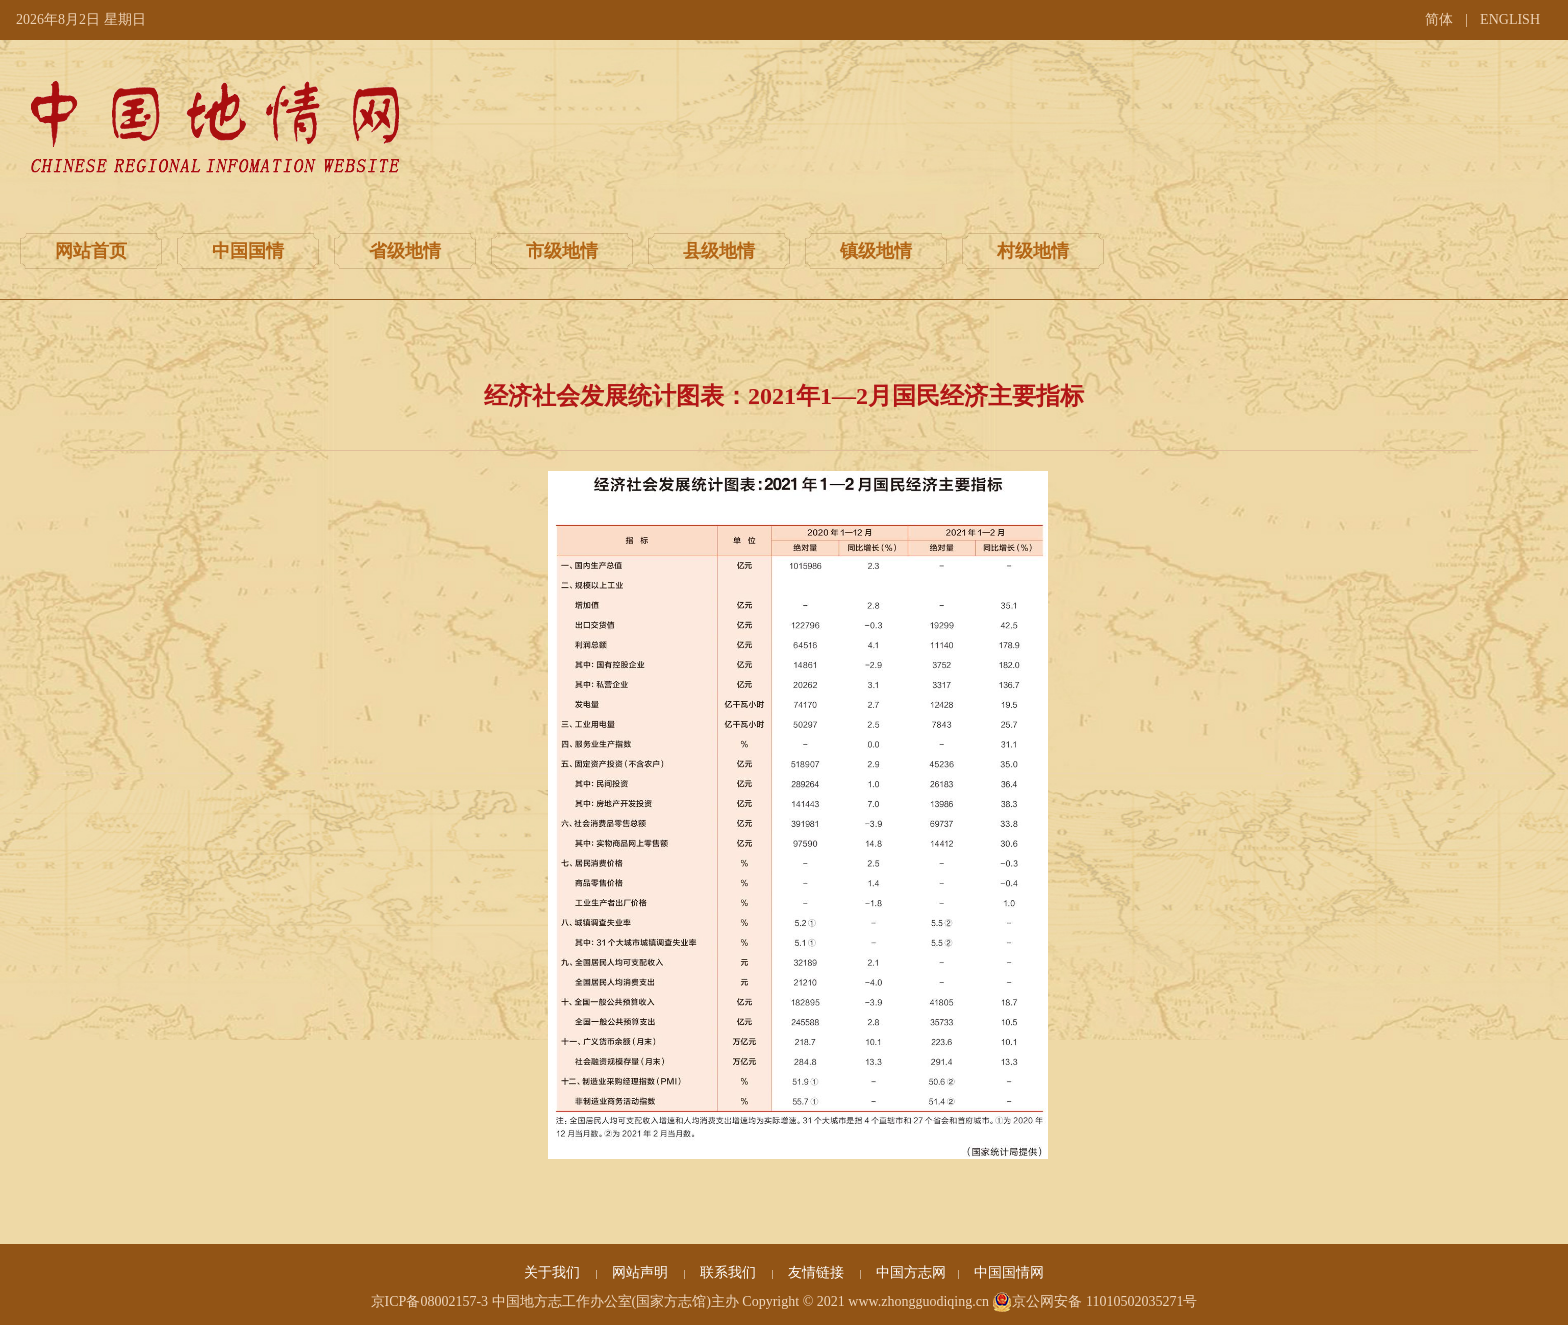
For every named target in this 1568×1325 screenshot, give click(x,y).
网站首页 (91, 251)
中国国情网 (1009, 1272)
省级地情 (405, 251)
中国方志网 (911, 1272)
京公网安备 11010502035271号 (1094, 1302)
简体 (1439, 19)
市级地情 (562, 251)
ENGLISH (1510, 19)
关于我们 (554, 1272)
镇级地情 (876, 251)
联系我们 (730, 1272)
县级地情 (719, 251)
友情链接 (818, 1272)
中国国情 (248, 251)
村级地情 (1033, 251)
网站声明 (642, 1272)
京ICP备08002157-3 (429, 1301)
